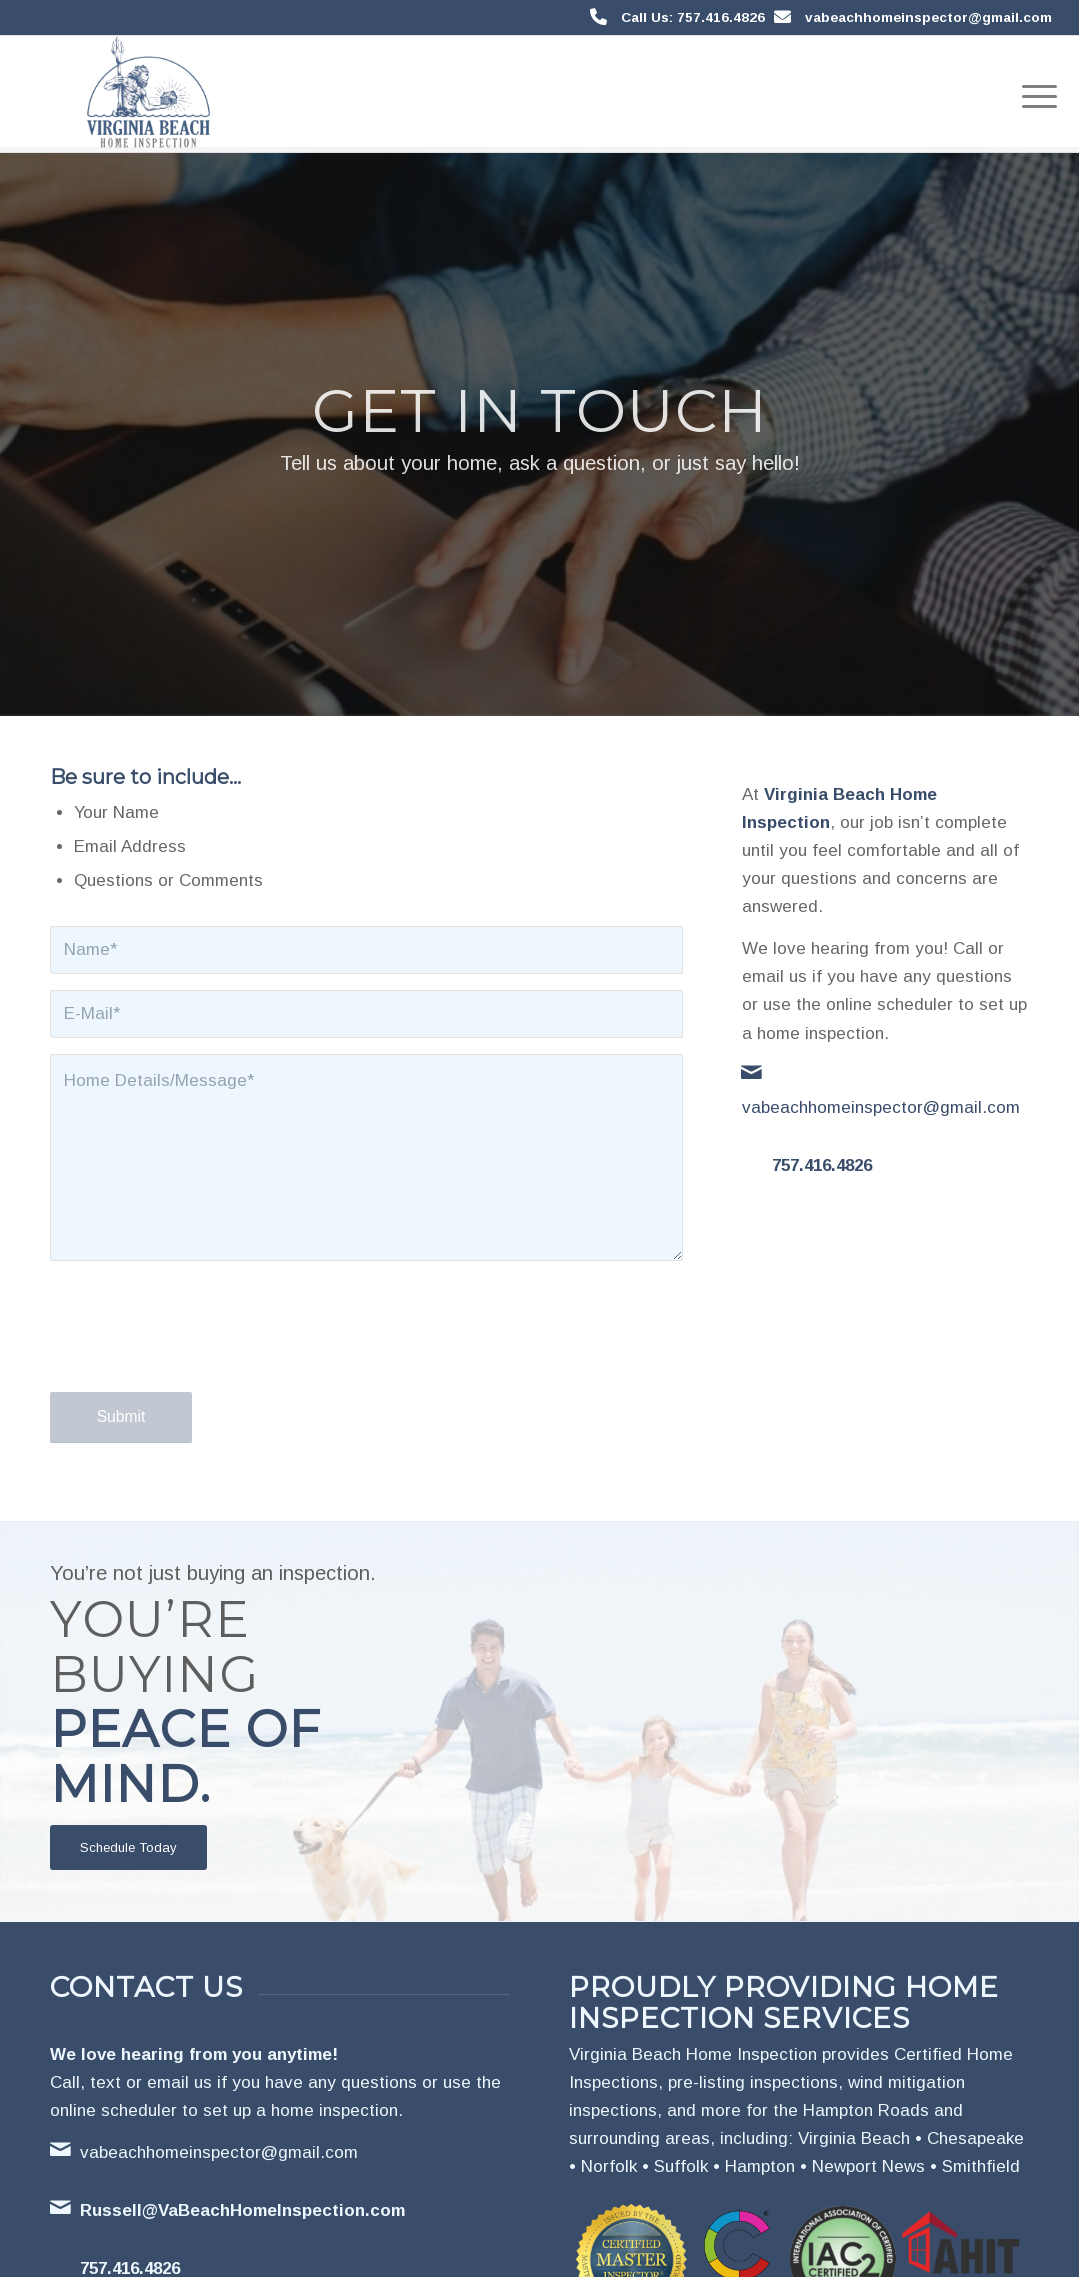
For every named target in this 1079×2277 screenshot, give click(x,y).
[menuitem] (1033, 94)
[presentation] (202, 1345)
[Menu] (1033, 94)
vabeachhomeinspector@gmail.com (928, 17)
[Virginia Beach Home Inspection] (148, 94)
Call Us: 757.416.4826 (693, 17)
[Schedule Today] (128, 1847)
